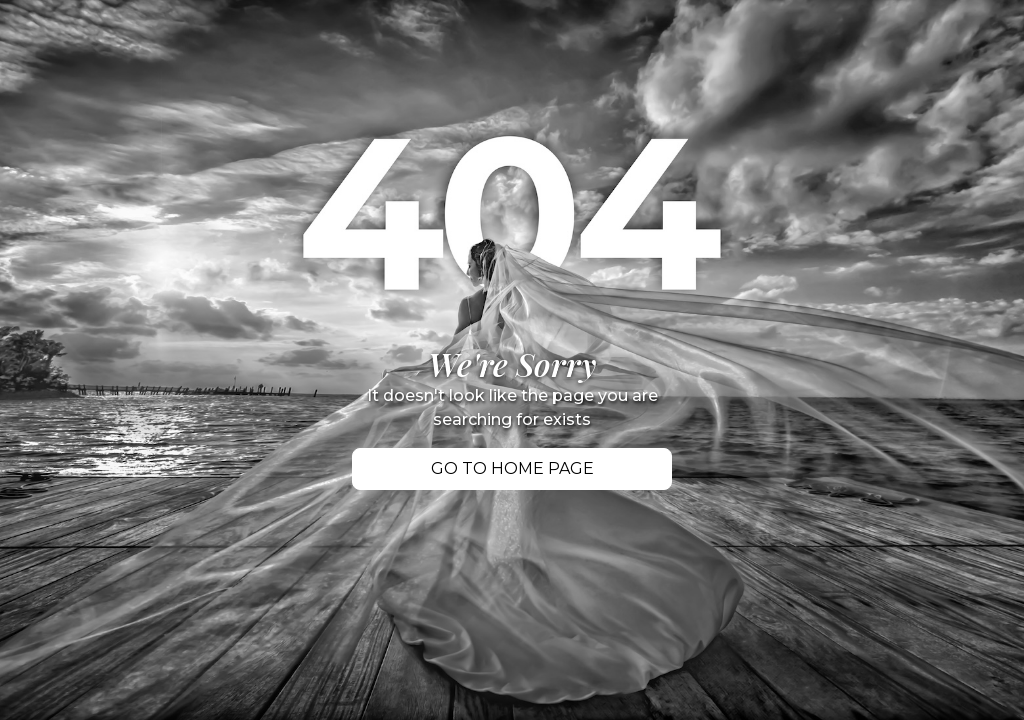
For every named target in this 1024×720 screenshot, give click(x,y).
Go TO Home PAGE (512, 468)
